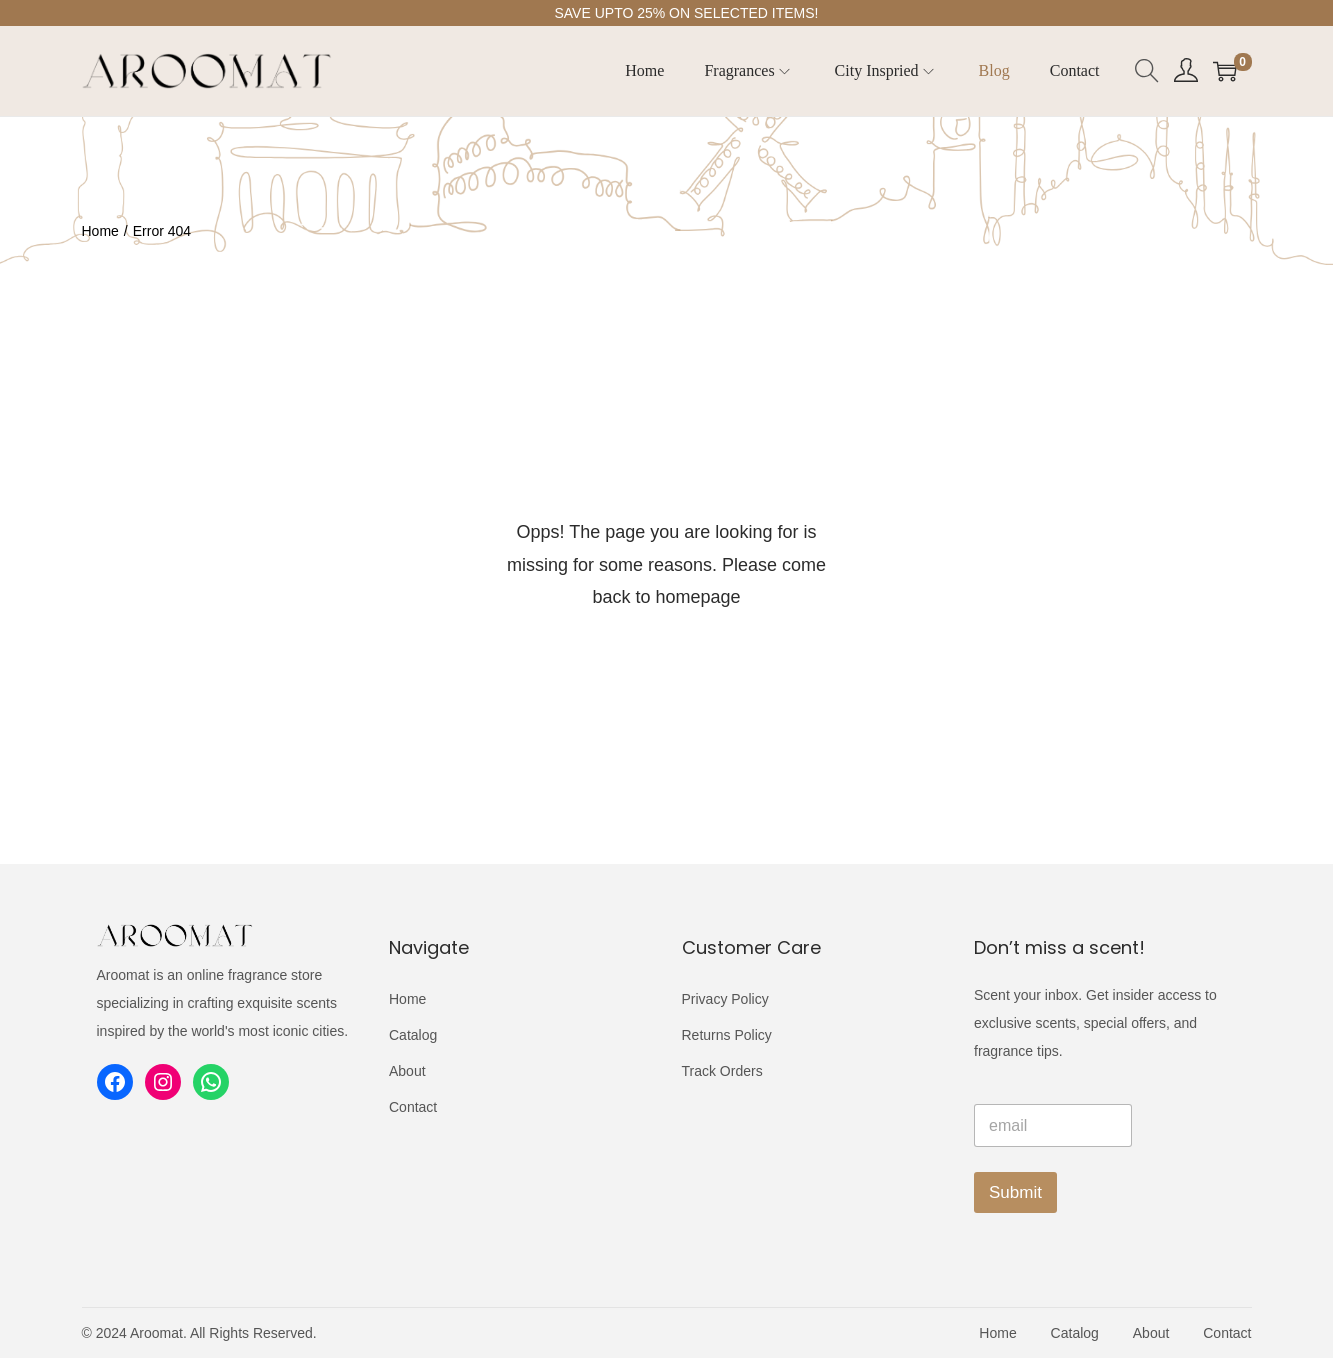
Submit (1015, 1192)
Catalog (413, 1035)
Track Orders (722, 1071)
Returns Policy (727, 1035)
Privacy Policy (725, 999)
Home (100, 231)
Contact (413, 1107)
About (407, 1071)
